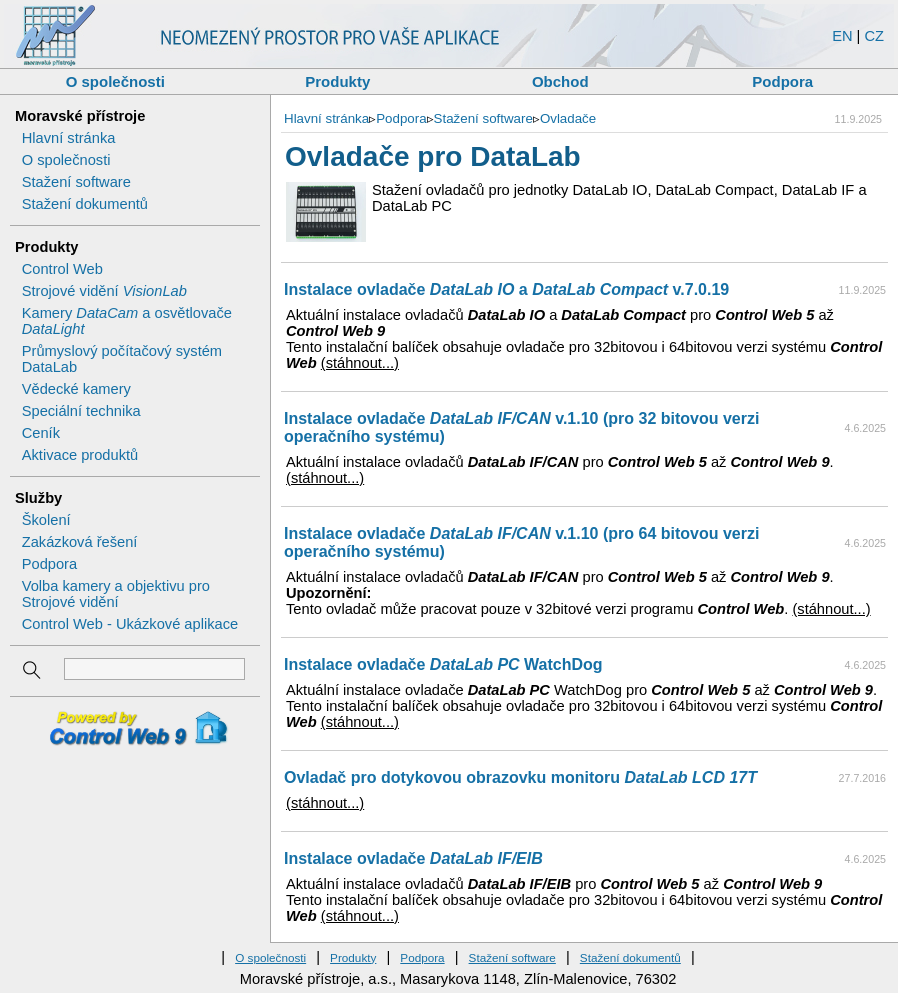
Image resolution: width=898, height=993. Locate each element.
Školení (46, 520)
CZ (874, 36)
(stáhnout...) (360, 363)
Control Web (62, 269)
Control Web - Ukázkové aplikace (130, 624)
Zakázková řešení (80, 542)
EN (842, 36)
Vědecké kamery (76, 389)
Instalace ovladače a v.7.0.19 (506, 289)
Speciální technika (81, 411)
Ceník (41, 433)
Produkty (337, 81)
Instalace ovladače (413, 858)
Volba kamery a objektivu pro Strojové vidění (116, 594)
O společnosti (115, 81)
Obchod (560, 81)
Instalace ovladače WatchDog (443, 664)
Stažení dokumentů (85, 204)
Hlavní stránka (69, 138)
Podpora (782, 81)
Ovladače (568, 118)
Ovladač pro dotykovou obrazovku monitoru (520, 777)
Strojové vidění (104, 291)
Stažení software (76, 182)
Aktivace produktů (80, 455)
